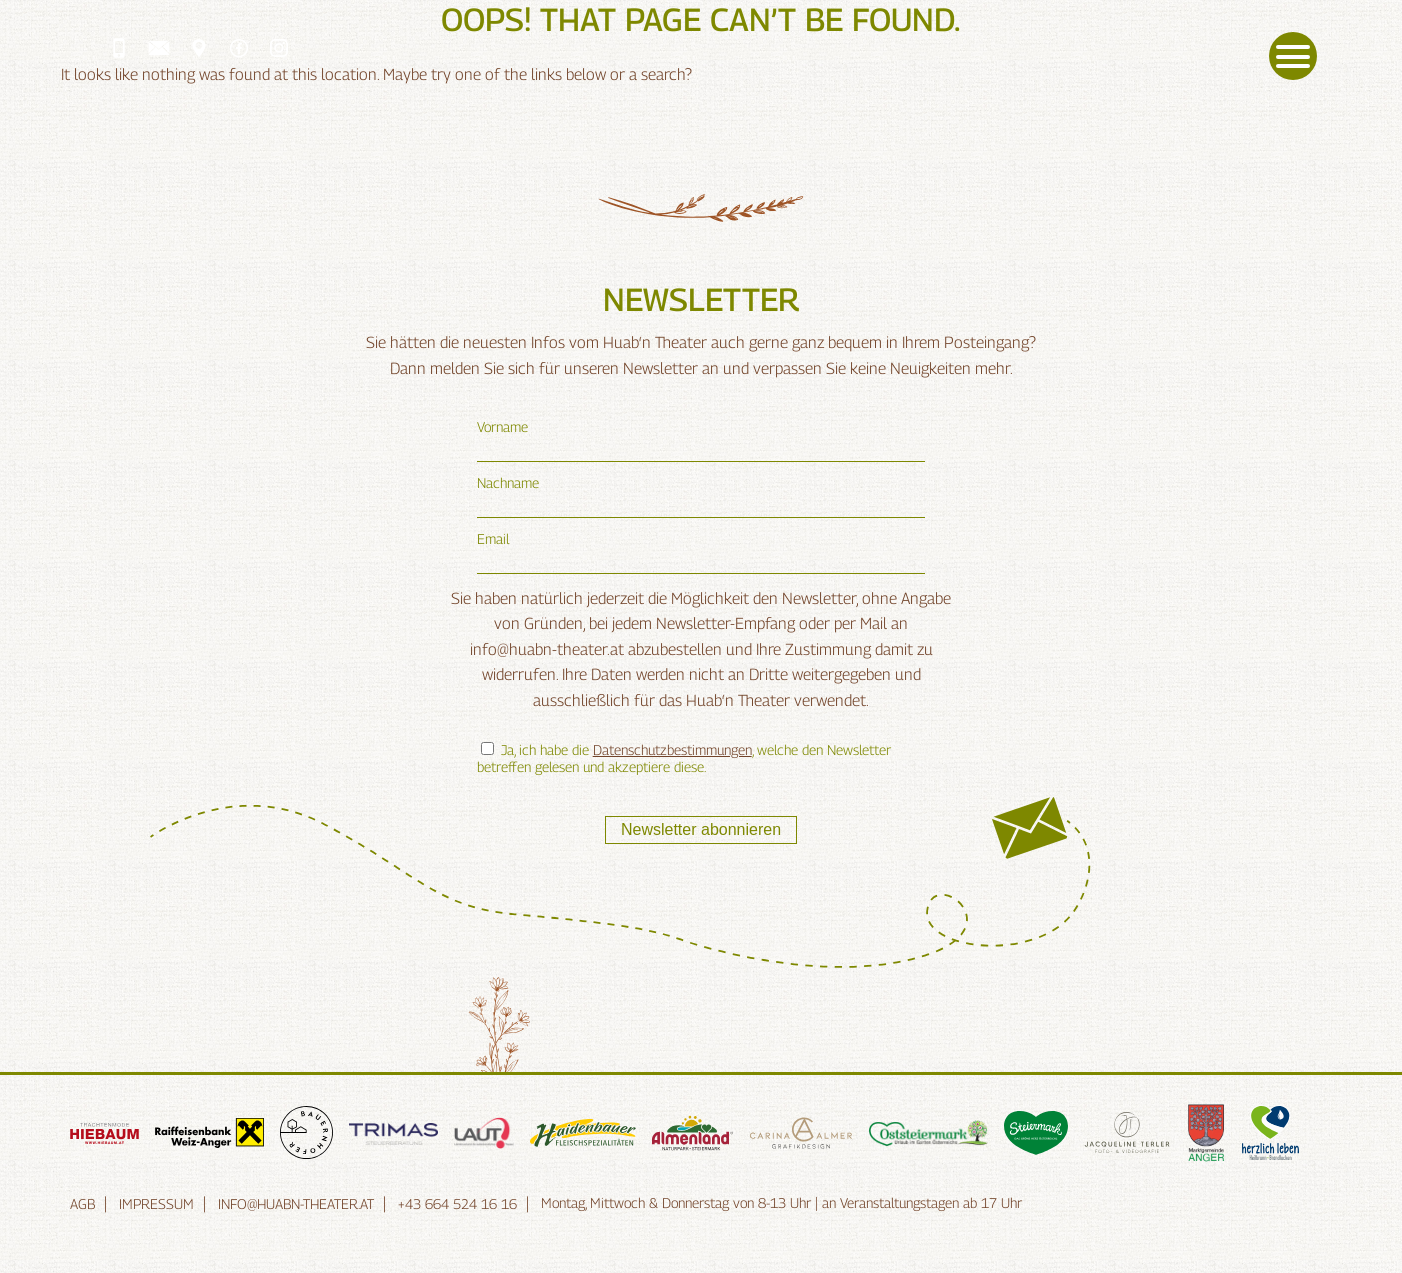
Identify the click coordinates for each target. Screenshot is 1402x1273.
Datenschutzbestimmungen (672, 749)
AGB (82, 1203)
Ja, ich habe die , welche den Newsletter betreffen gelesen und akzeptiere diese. (684, 758)
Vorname (502, 426)
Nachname (508, 482)
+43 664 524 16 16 (457, 1203)
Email (493, 538)
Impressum (156, 1203)
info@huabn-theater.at (296, 1203)
